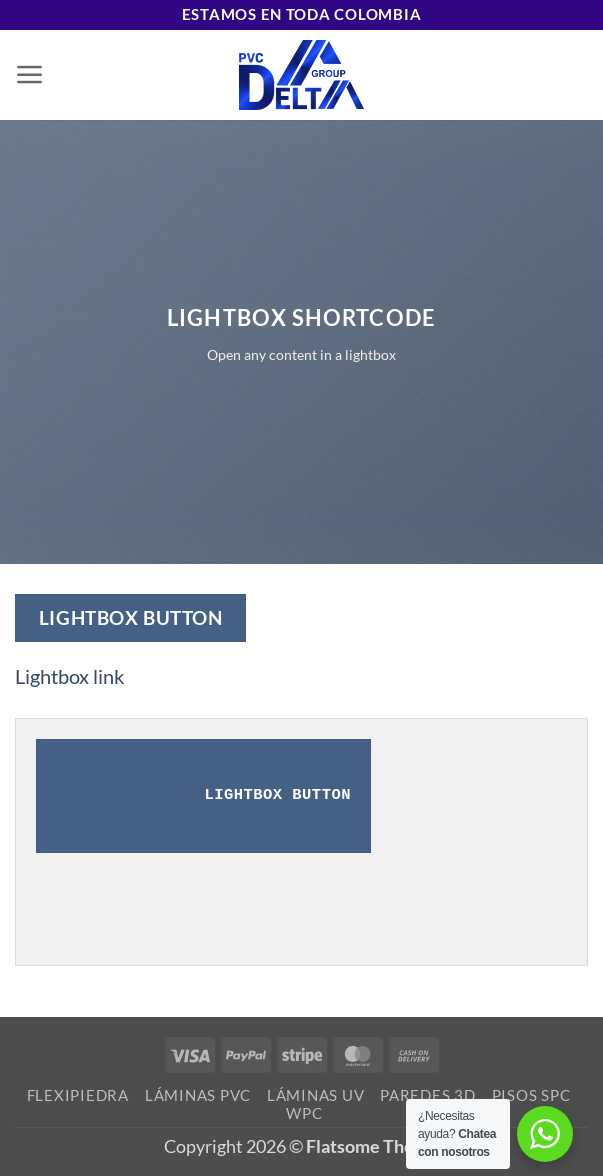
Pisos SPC (531, 1095)
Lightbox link (69, 676)
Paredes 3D (428, 1095)
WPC (304, 1113)
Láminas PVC (198, 1095)
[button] (30, 75)
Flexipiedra (78, 1095)
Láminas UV (316, 1095)
